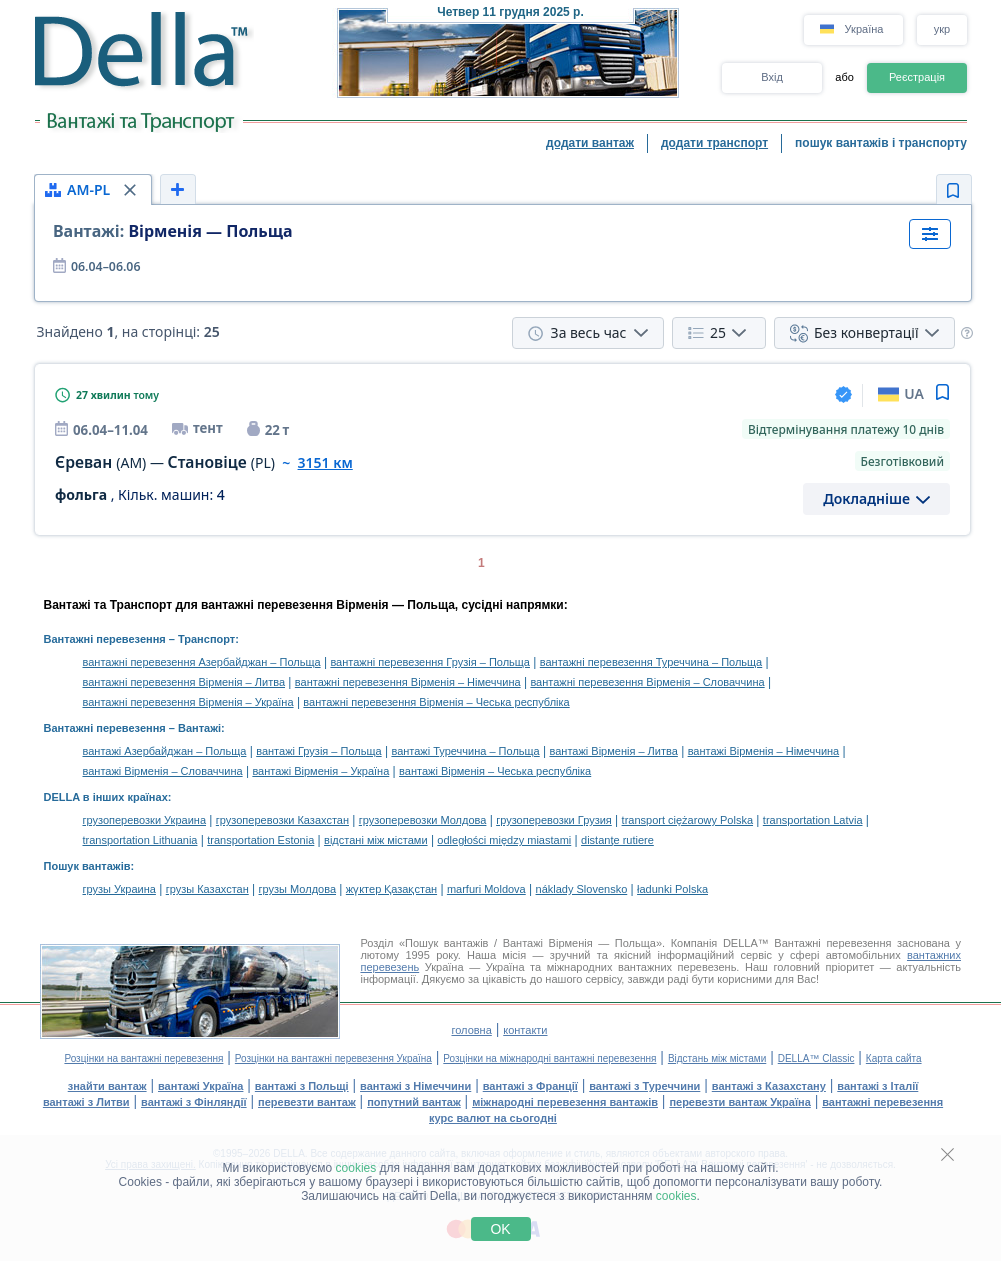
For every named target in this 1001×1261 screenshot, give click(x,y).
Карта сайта (894, 1058)
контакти (525, 1030)
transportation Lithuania (140, 840)
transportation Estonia (260, 840)
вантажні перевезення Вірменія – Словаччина (647, 682)
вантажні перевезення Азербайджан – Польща (202, 662)
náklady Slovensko (582, 889)
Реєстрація (917, 77)
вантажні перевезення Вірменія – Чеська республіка (436, 702)
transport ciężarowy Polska (687, 820)
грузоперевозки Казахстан (282, 820)
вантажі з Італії (877, 1086)
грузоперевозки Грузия (554, 820)
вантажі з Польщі (302, 1086)
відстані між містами (375, 840)
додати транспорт (714, 143)
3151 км (325, 462)
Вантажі (199, 728)
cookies (356, 1168)
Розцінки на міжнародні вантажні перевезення (549, 1058)
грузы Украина (119, 889)
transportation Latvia (813, 820)
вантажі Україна (200, 1086)
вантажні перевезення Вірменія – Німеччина (408, 682)
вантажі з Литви (86, 1102)
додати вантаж (590, 143)
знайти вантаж (107, 1086)
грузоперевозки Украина (145, 820)
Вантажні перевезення (105, 639)
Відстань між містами (717, 1058)
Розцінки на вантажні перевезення (143, 1058)
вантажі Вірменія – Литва (614, 751)
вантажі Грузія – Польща (318, 751)
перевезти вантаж (307, 1102)
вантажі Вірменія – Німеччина (764, 751)
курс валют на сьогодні (493, 1118)
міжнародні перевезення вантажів (565, 1102)
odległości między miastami (504, 840)
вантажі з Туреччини (644, 1086)
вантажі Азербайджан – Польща (165, 751)
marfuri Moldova (486, 889)
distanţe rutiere (617, 840)
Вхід (772, 77)
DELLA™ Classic (816, 1058)
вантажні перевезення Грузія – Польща (430, 662)
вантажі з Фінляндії (194, 1102)
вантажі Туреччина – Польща (465, 751)
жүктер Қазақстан (391, 889)
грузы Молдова (297, 889)
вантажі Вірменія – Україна (320, 771)
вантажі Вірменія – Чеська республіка (495, 771)
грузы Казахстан (207, 889)
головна (471, 1030)
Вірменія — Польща (173, 231)
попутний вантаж (414, 1102)
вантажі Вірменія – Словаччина (163, 771)
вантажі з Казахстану (769, 1086)
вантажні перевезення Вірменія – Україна (188, 702)
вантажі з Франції (530, 1086)
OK (500, 1229)
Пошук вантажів (87, 866)
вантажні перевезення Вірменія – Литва (184, 682)
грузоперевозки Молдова (423, 820)
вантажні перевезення (882, 1102)
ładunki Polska (672, 889)
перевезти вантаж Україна (739, 1102)
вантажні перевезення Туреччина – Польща (651, 662)
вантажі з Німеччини (415, 1086)
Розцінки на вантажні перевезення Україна (333, 1058)
